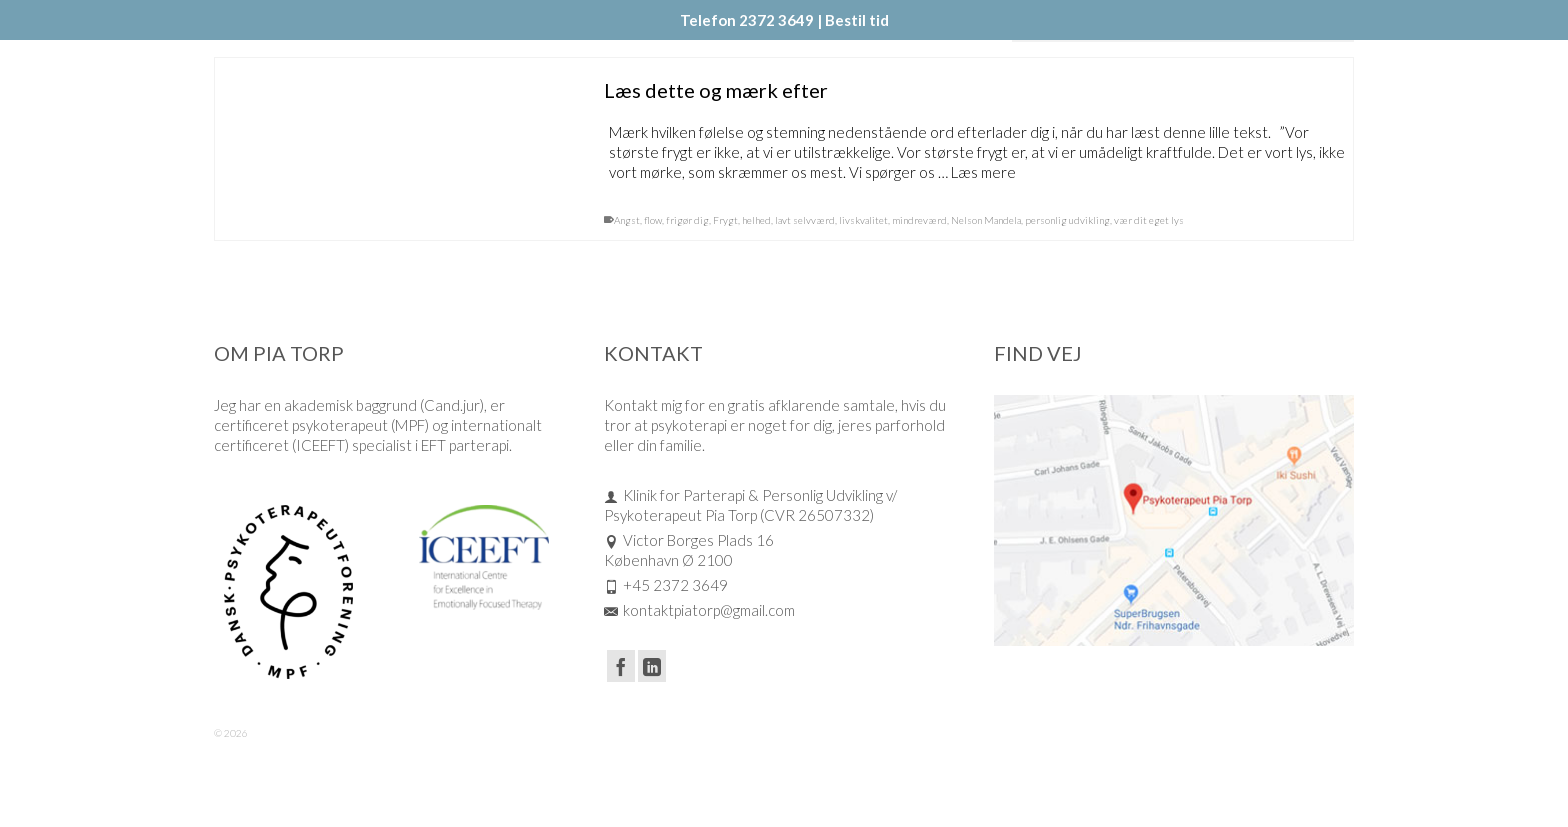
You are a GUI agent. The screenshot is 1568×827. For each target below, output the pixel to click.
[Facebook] (621, 666)
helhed (756, 221)
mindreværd (919, 221)
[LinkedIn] (652, 666)
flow (653, 221)
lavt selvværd (805, 221)
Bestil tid (857, 20)
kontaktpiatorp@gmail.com (699, 610)
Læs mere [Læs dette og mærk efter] (983, 173)
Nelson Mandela (986, 221)
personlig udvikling (1067, 221)
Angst (627, 221)
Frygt (725, 221)
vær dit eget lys (1149, 221)
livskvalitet (863, 221)
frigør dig (687, 221)
